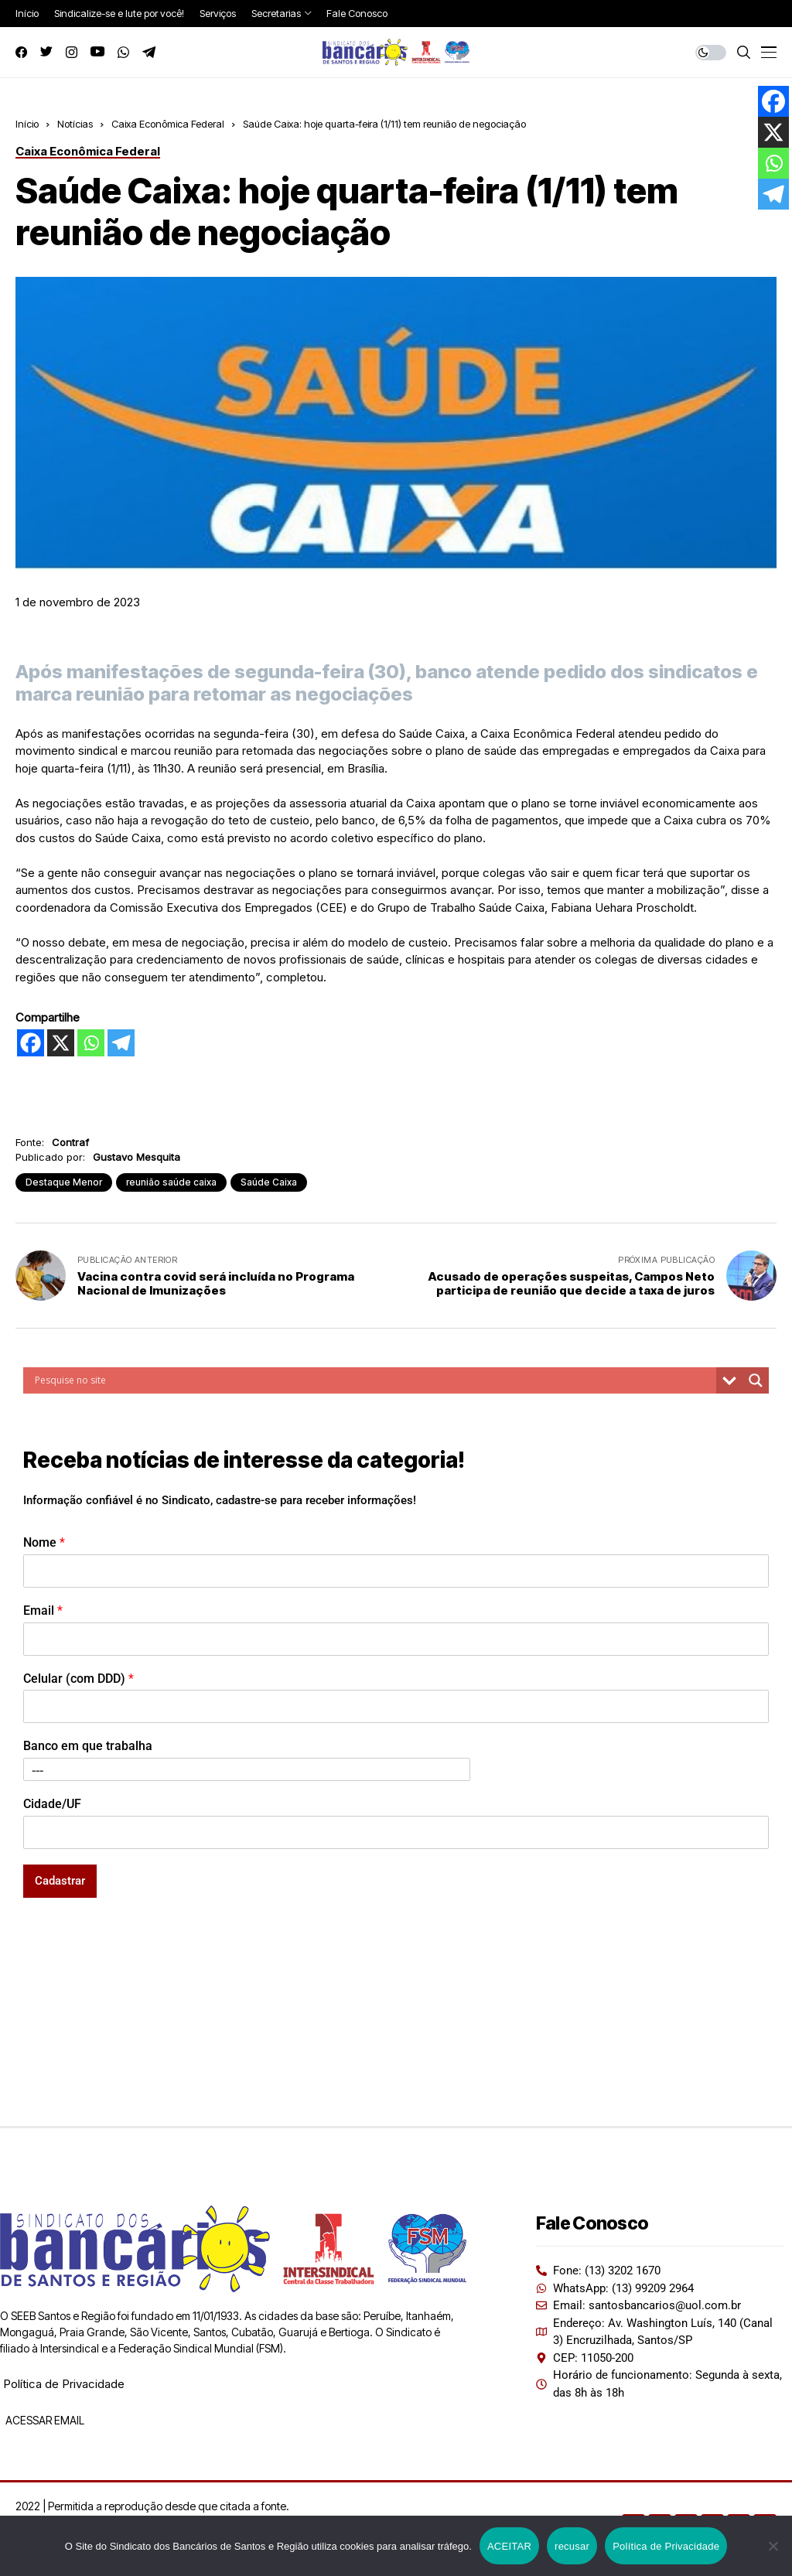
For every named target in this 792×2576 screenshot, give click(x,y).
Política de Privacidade (64, 2383)
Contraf (70, 1142)
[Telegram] (121, 1042)
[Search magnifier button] (755, 1380)
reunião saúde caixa (171, 1182)
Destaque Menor (64, 1182)
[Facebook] (30, 1042)
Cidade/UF (52, 1803)
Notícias (75, 124)
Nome (44, 1542)
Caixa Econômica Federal (167, 124)
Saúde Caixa (269, 1182)
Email (43, 1610)
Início (27, 124)
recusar (572, 2546)
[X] (60, 1042)
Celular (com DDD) (78, 1678)
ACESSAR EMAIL (43, 2420)
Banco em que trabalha (87, 1745)
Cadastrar (60, 1881)
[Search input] (373, 1380)
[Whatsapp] (90, 1042)
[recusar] (772, 2546)
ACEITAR (509, 2546)
